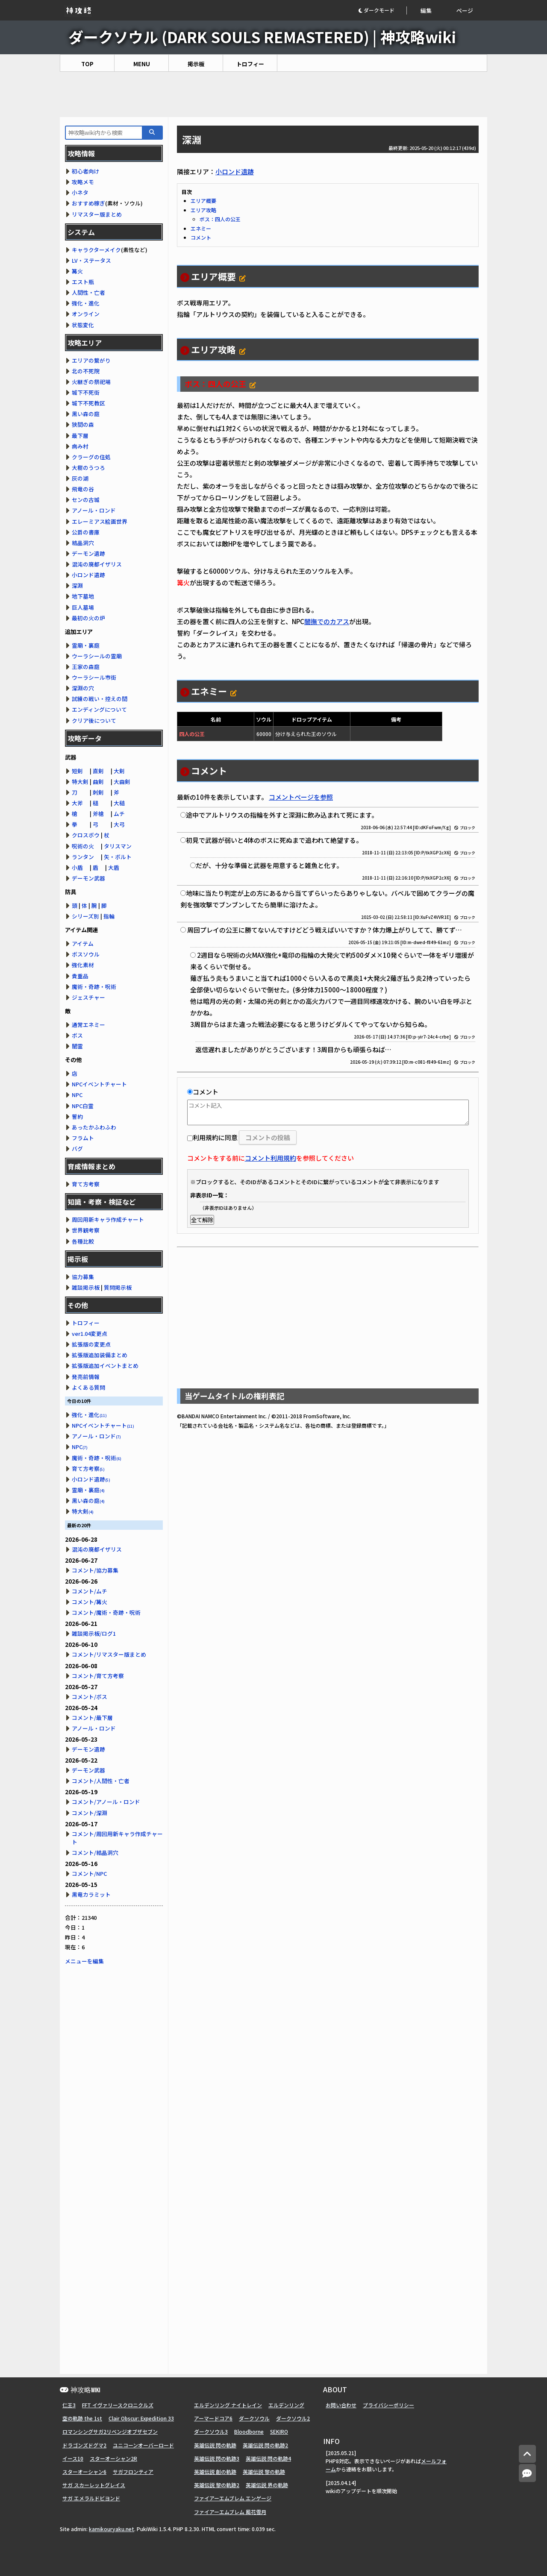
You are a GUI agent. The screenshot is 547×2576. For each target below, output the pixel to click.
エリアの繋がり (91, 360)
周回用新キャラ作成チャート (108, 1219)
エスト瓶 (83, 282)
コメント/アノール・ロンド (106, 1802)
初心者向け (86, 171)
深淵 (77, 585)
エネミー (201, 228)
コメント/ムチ (89, 1591)
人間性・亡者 (88, 292)
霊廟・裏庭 (86, 645)
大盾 (113, 867)
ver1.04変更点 (89, 1333)
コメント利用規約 (270, 1157)
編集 (426, 10)
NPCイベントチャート (99, 1084)
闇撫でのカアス (326, 621)
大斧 (77, 803)
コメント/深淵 (89, 1813)
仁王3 (69, 2405)
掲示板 (196, 64)
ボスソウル (86, 954)
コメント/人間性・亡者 (100, 1781)
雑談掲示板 (86, 1287)
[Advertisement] (273, 94)
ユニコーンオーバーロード (143, 2445)
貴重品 (80, 976)
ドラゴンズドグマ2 (84, 2445)
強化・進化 (86, 303)
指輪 (109, 916)
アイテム (83, 943)
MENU (141, 64)
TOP (87, 64)
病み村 (80, 446)
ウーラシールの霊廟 (97, 656)
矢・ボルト (118, 857)
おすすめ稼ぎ (88, 203)
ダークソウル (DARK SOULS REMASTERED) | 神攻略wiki (262, 36)
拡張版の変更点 (91, 1344)
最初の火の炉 (88, 618)
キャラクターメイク (96, 250)
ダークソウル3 (211, 2431)
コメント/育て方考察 (98, 1676)
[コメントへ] (527, 2473)
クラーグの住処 (91, 457)
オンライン (86, 314)
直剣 (98, 771)
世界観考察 (86, 1230)
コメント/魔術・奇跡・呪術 (106, 1612)
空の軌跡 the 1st (82, 2418)
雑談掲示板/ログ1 (94, 1633)
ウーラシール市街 (94, 677)
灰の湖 (80, 478)
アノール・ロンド (94, 510)
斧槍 (98, 814)
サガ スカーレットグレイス (93, 2484)
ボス (77, 1035)
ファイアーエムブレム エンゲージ (232, 2498)
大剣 (119, 771)
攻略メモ (83, 182)
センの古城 (86, 500)
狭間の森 (83, 424)
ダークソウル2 (293, 2418)
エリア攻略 (203, 210)
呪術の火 (83, 846)
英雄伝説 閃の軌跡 (215, 2445)
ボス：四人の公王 (220, 219)
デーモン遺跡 (88, 553)
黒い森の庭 (86, 414)
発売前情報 (86, 1377)
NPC (77, 1095)
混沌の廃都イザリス (97, 564)
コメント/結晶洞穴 (95, 1852)
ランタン (83, 857)
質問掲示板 (118, 1287)
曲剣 (98, 781)
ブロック (464, 827)
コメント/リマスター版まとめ (109, 1654)
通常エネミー (88, 1025)
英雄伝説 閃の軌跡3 (216, 2458)
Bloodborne (249, 2431)
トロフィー (250, 64)
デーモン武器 (88, 878)
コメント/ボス (89, 1697)
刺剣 (98, 792)
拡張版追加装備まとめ (99, 1355)
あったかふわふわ (94, 1127)
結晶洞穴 (83, 543)
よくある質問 (88, 1387)
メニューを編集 (84, 1961)
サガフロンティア (133, 2471)
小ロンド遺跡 (234, 171)
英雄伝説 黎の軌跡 (264, 2471)
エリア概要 (203, 200)
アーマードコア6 (213, 2418)
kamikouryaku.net (111, 2528)
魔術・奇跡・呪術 (94, 987)
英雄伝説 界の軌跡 (267, 2484)
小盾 (77, 867)
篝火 (77, 271)
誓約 (77, 1116)
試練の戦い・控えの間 (99, 699)
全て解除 (202, 1220)
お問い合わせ (341, 2405)
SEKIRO (279, 2431)
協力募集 (83, 1277)
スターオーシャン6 (84, 2471)
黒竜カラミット (91, 1894)
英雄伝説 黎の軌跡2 (216, 2484)
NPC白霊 (83, 1106)
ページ (464, 10)
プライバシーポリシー (388, 2405)
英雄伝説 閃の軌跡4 (268, 2458)
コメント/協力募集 (95, 1570)
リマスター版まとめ (97, 214)
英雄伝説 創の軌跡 (215, 2471)
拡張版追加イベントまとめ (105, 1365)
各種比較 (83, 1241)
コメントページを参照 (301, 796)
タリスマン (118, 846)
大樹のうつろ (88, 468)
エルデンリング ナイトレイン (228, 2405)
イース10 (72, 2458)
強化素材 (83, 965)
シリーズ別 (85, 916)
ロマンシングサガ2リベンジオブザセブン (110, 2431)
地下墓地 (83, 596)
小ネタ (80, 192)
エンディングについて (99, 709)
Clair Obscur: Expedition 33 (141, 2418)
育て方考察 (86, 1184)
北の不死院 (86, 371)
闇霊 (77, 1046)
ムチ (119, 814)
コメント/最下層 (92, 1717)
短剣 (77, 771)
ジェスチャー (88, 997)
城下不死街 (86, 392)
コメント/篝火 (89, 1602)
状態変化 (83, 325)
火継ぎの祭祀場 (91, 382)
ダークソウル (254, 2418)
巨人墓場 (83, 607)
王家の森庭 (86, 667)
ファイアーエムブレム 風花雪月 (230, 2511)
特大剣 (80, 781)
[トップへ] (527, 2454)
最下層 (80, 435)
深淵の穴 (83, 688)
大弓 (119, 824)
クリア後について (94, 720)
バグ (77, 1148)
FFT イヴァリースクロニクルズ (117, 2405)
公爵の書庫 (86, 532)
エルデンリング (286, 2405)
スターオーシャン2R (113, 2458)
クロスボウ (86, 835)
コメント (201, 237)
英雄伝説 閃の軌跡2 (265, 2445)
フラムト (83, 1138)
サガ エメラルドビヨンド (91, 2498)
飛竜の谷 (83, 489)
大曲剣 (122, 781)
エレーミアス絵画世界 (99, 521)
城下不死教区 (88, 403)
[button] (382, 10)
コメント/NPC (89, 1873)
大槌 (119, 803)
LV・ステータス (91, 260)
